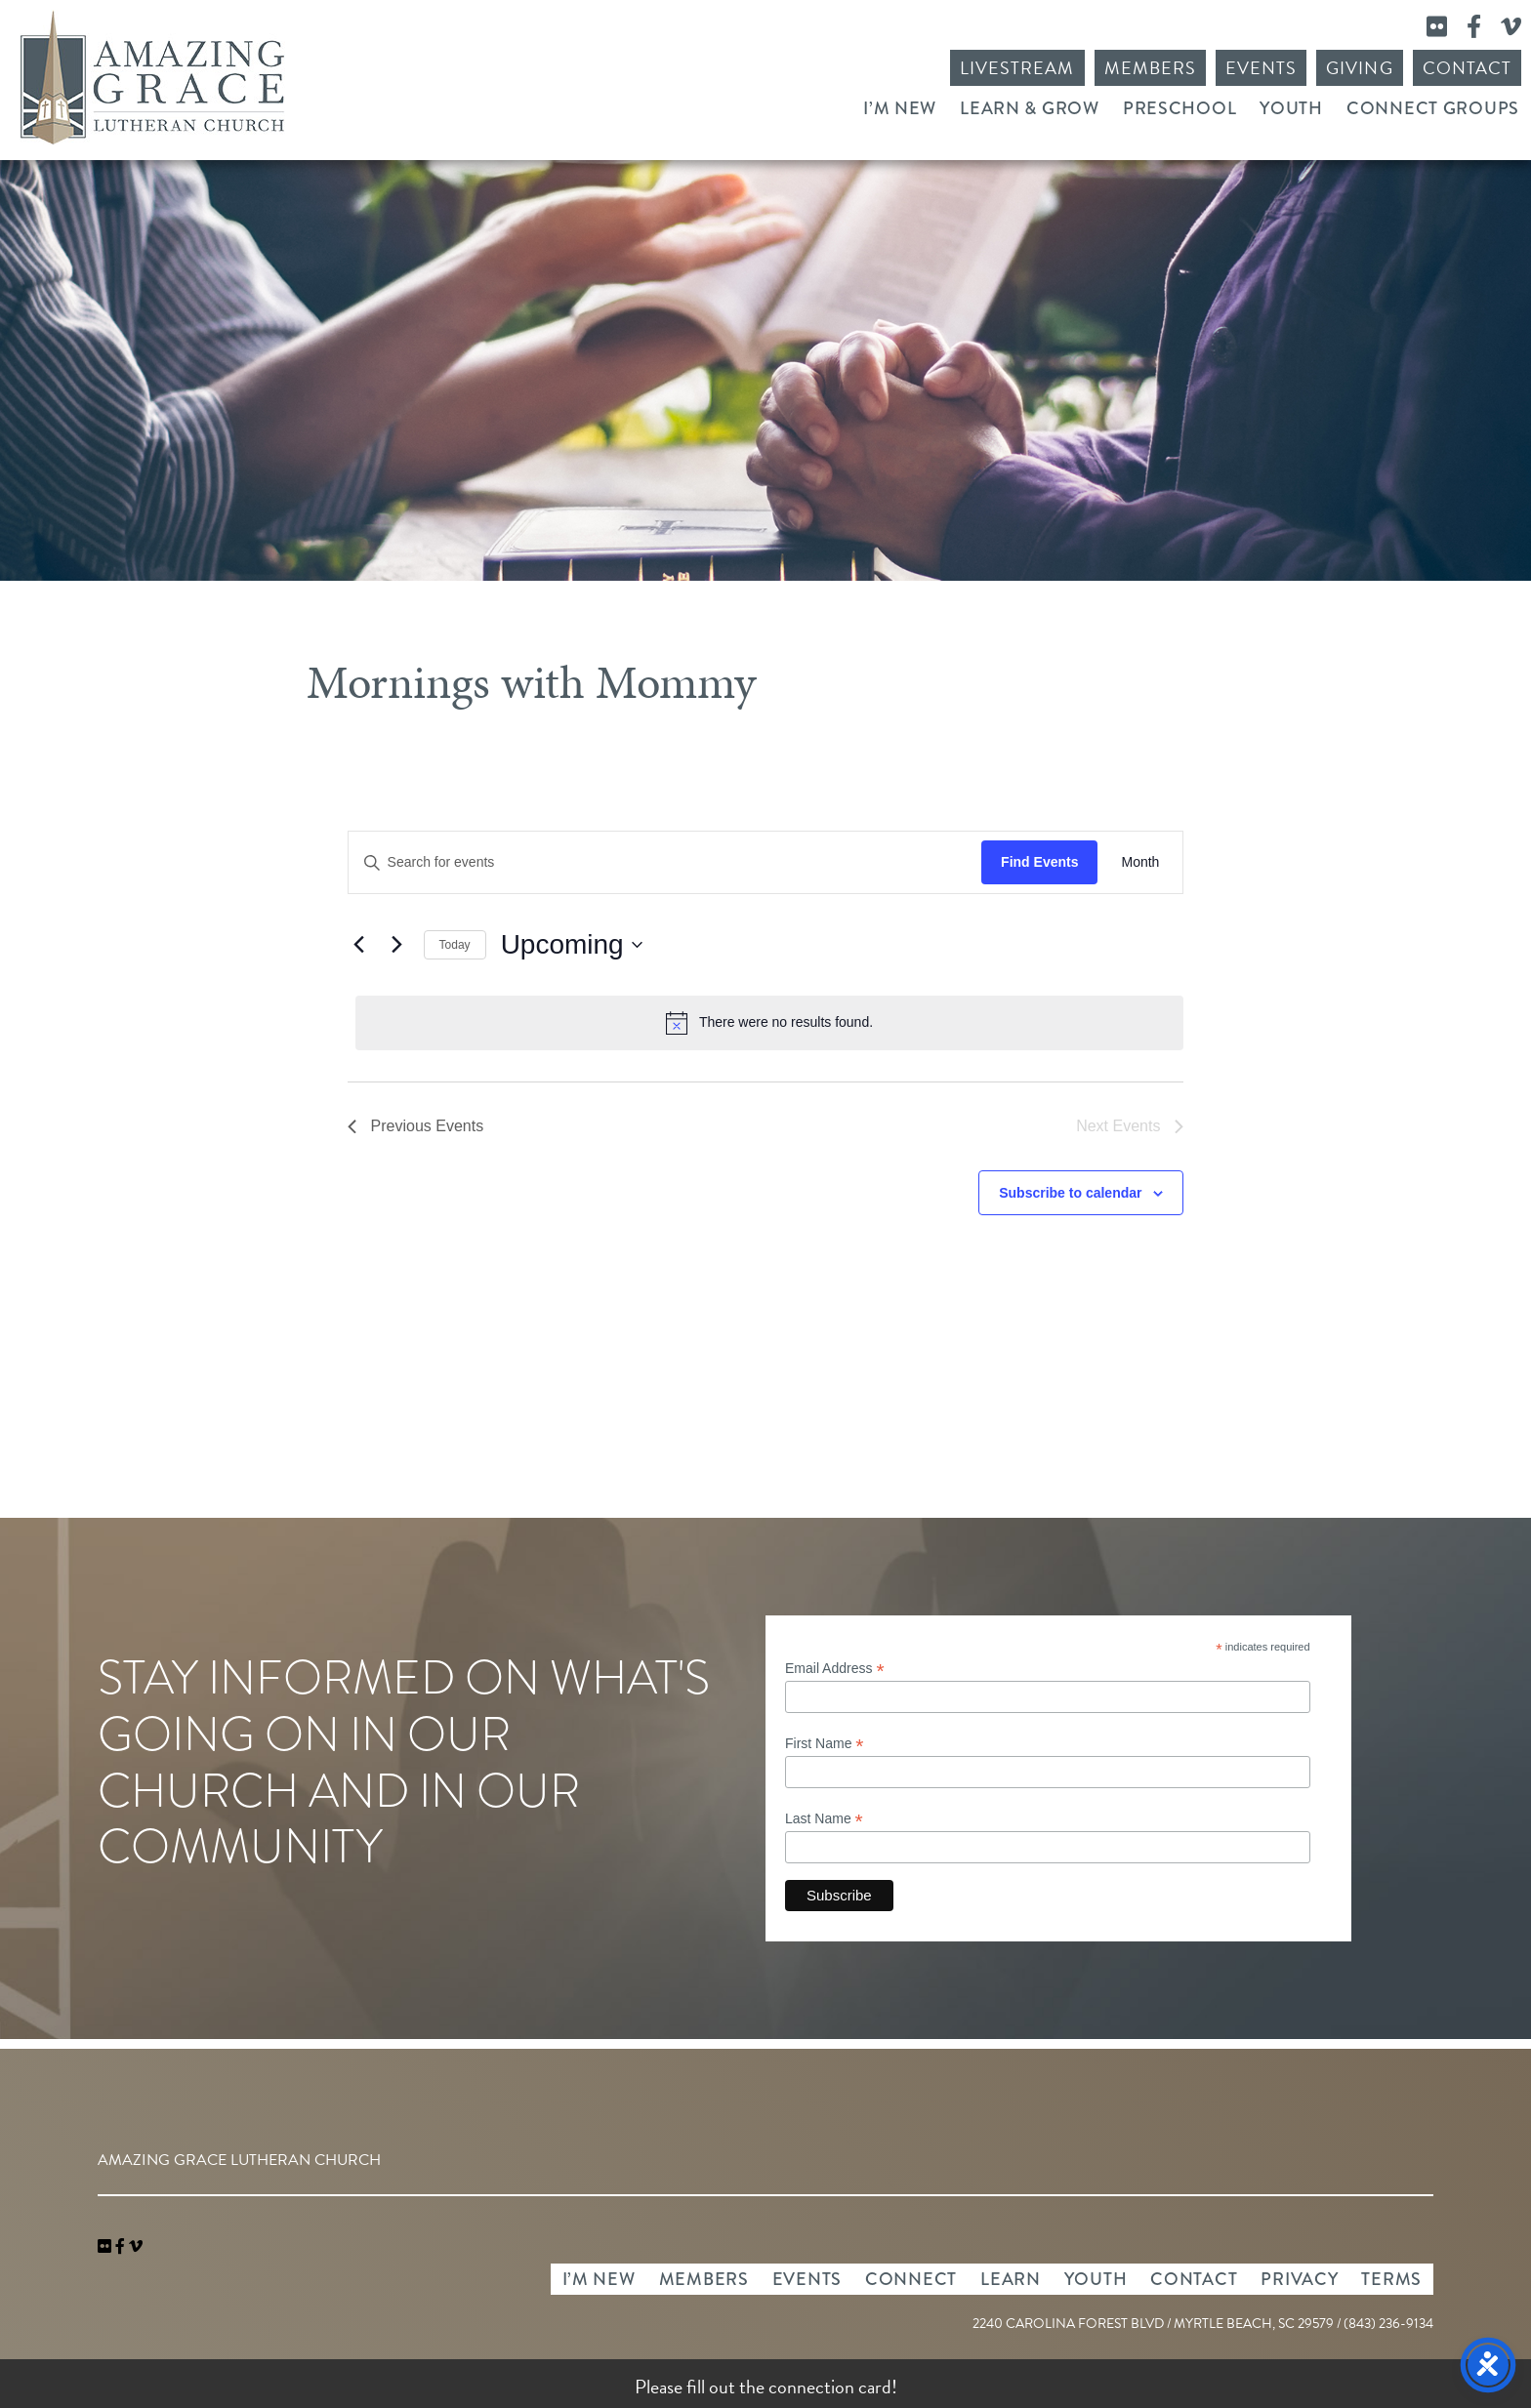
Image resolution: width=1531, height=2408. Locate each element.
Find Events (1039, 862)
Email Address (835, 1668)
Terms (1391, 2279)
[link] (106, 2247)
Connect (911, 2279)
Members (1150, 68)
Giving (1359, 68)
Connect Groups (1432, 108)
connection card (829, 2386)
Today (455, 945)
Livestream (1017, 68)
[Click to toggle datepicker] (571, 944)
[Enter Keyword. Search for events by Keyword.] (665, 862)
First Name (824, 1744)
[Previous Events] (359, 945)
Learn (1010, 2279)
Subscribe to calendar (1070, 1193)
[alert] (769, 1023)
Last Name (824, 1819)
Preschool (1179, 108)
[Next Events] (397, 945)
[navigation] (136, 2247)
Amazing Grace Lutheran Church (152, 77)
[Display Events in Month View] (1140, 862)
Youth (1291, 108)
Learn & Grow (1029, 108)
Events (1261, 68)
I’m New (899, 108)
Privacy (1299, 2279)
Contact (1467, 68)
